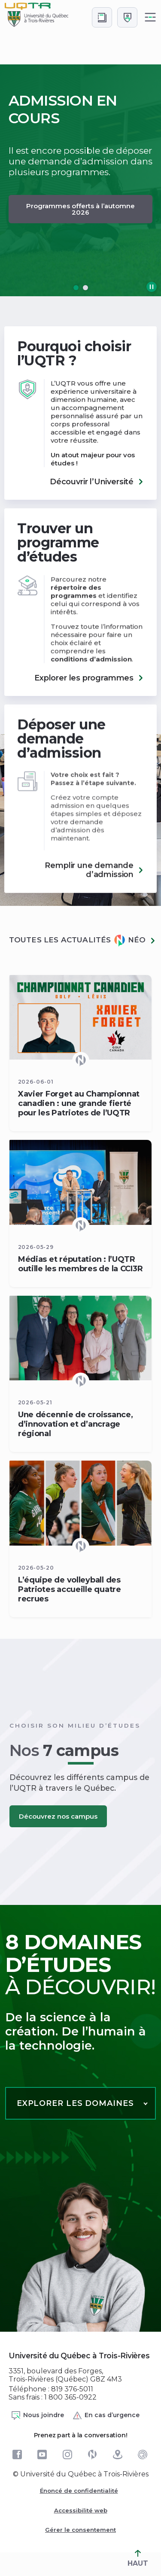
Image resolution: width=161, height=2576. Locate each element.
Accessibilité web (80, 2510)
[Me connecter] (127, 17)
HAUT (138, 2558)
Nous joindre (37, 2415)
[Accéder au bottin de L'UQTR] (102, 17)
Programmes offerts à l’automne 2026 (80, 209)
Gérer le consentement (80, 2529)
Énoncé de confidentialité (79, 2490)
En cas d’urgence (106, 2415)
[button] (76, 287)
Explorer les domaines (75, 2103)
